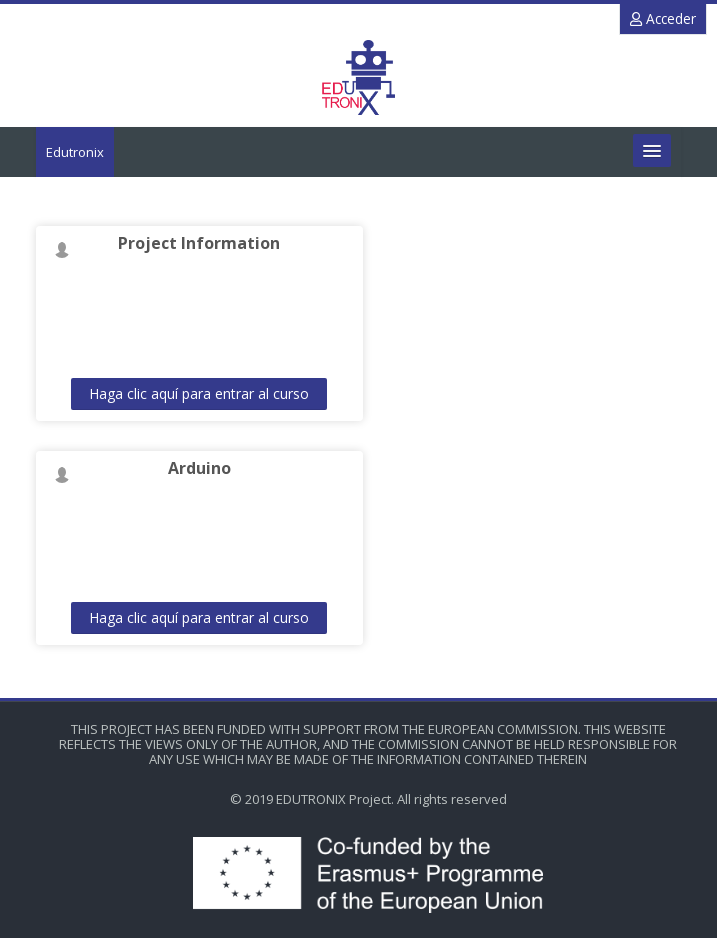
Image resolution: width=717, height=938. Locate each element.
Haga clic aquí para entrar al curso (199, 393)
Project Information (199, 243)
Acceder (663, 18)
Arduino (199, 468)
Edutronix (75, 152)
